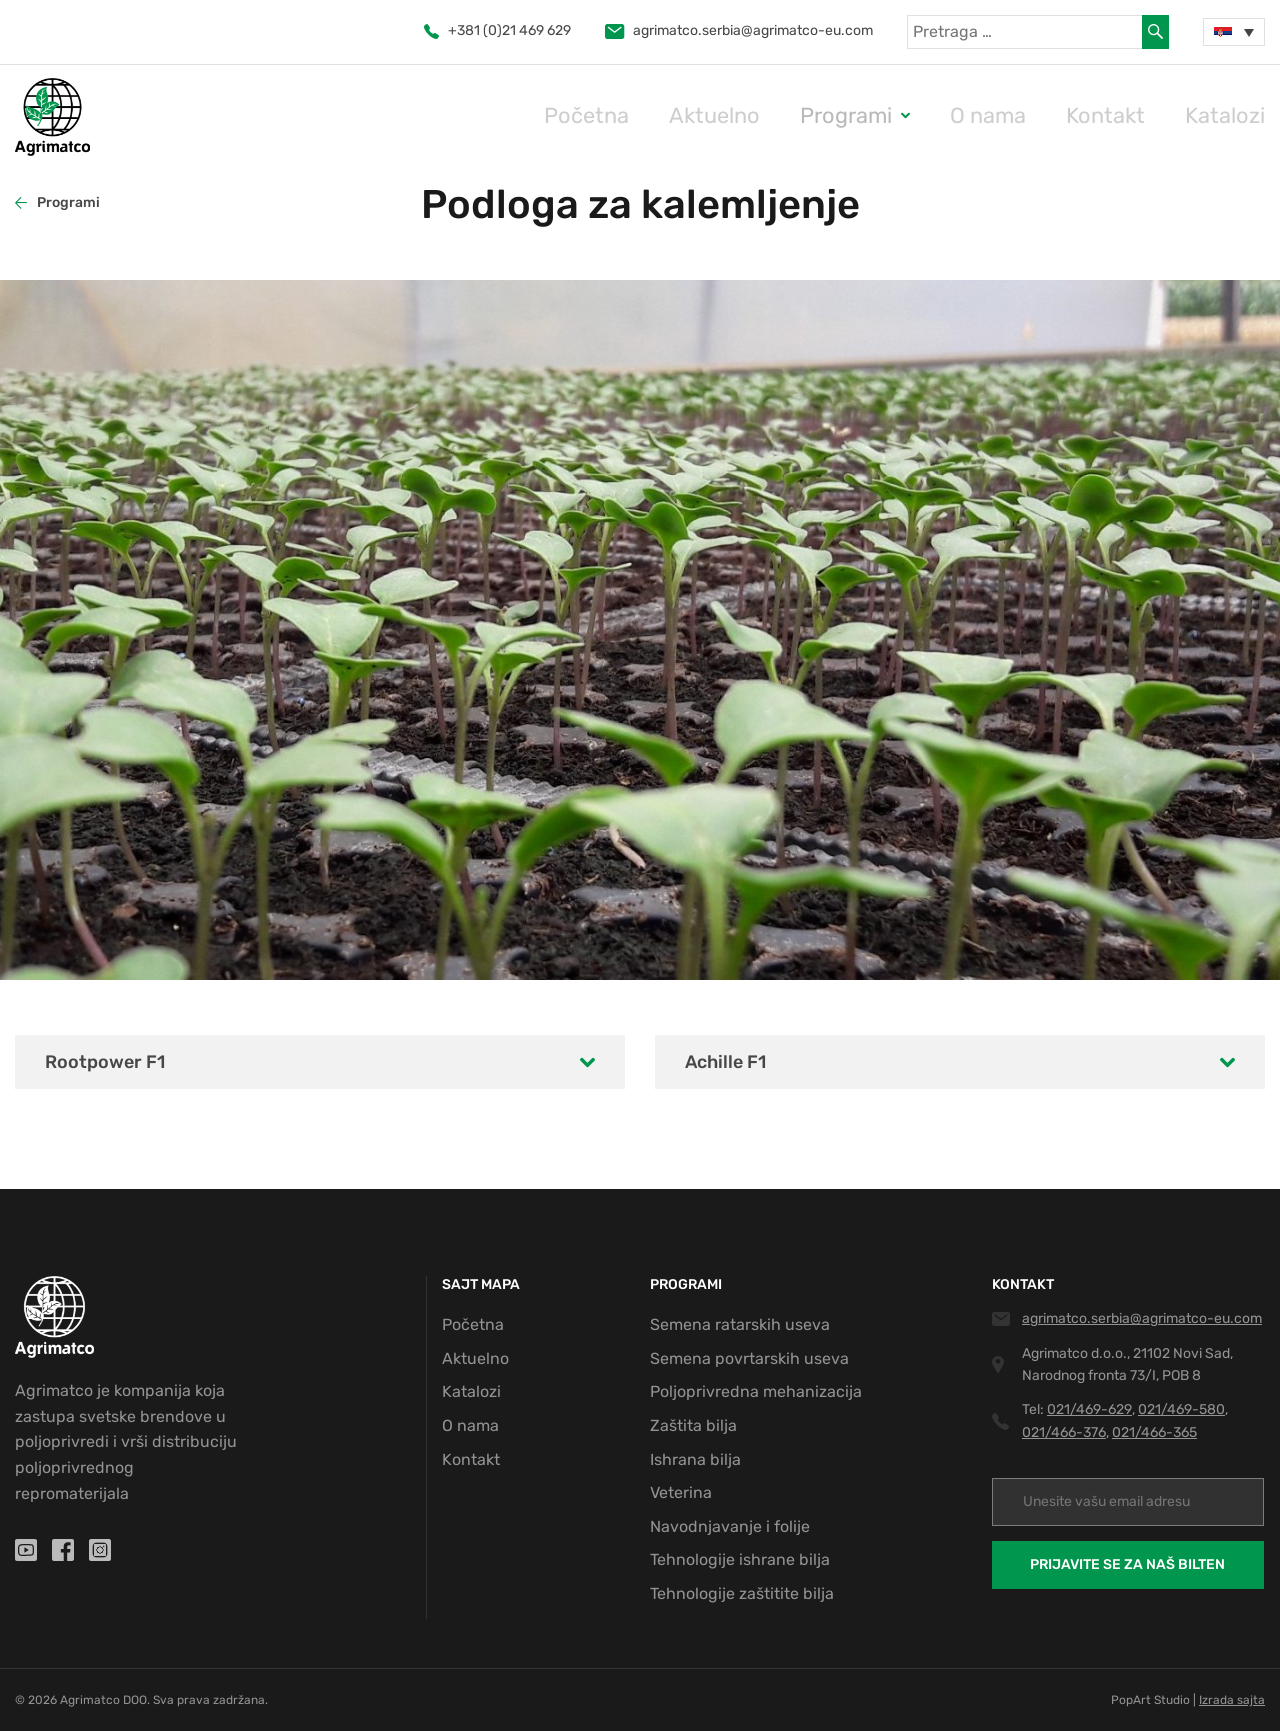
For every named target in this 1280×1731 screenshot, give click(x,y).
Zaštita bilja (693, 1425)
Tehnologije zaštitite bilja (742, 1593)
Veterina (681, 1492)
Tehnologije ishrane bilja (740, 1559)
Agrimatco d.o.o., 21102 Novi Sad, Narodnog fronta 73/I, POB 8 (1127, 1364)
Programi (919, 115)
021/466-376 (1064, 1432)
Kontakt (1137, 115)
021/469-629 (1089, 1409)
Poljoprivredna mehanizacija (756, 1391)
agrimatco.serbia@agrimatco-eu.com (739, 30)
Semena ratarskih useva (740, 1324)
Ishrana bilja (695, 1459)
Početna (707, 115)
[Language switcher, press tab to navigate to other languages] (1234, 32)
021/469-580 (1181, 1409)
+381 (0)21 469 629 (497, 30)
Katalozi (1235, 115)
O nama (1039, 115)
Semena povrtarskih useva (749, 1358)
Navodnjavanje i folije (730, 1526)
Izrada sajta (1232, 1700)
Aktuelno (811, 115)
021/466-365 (1154, 1432)
